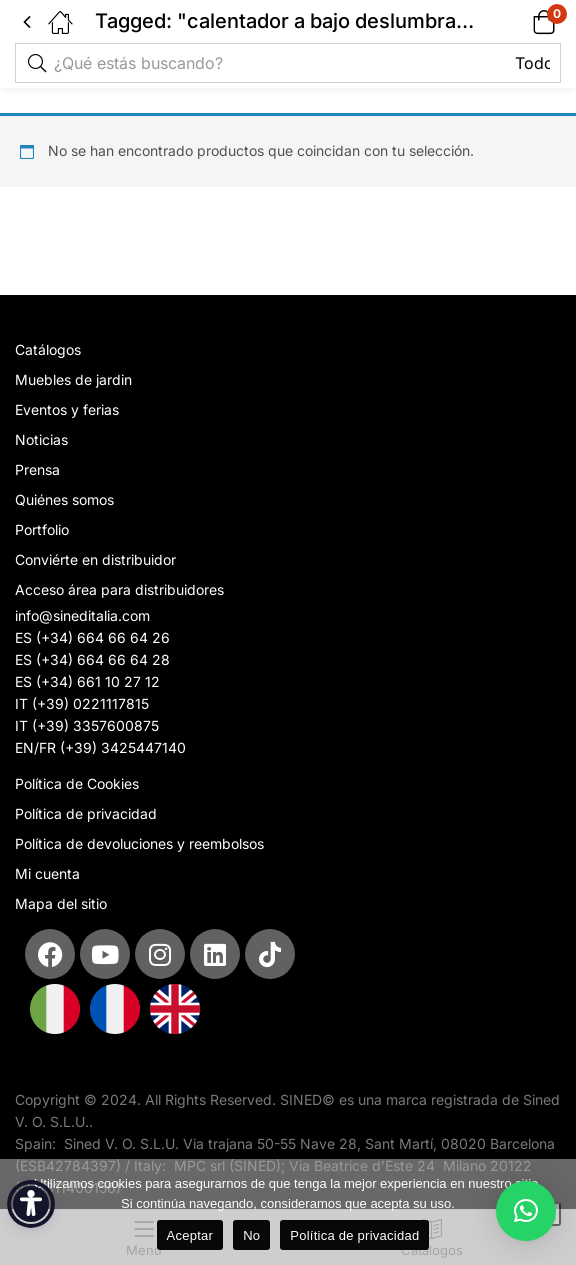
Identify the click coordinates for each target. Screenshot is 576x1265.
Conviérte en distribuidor (95, 559)
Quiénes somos (64, 499)
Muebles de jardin (73, 379)
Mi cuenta (47, 873)
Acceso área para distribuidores (119, 589)
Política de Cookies (77, 783)
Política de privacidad (86, 813)
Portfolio (42, 529)
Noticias (41, 439)
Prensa (37, 469)
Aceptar (190, 1235)
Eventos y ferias (67, 409)
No (251, 1235)
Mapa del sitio (61, 903)
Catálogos (48, 349)
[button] (518, 21)
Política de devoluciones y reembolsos (139, 843)
